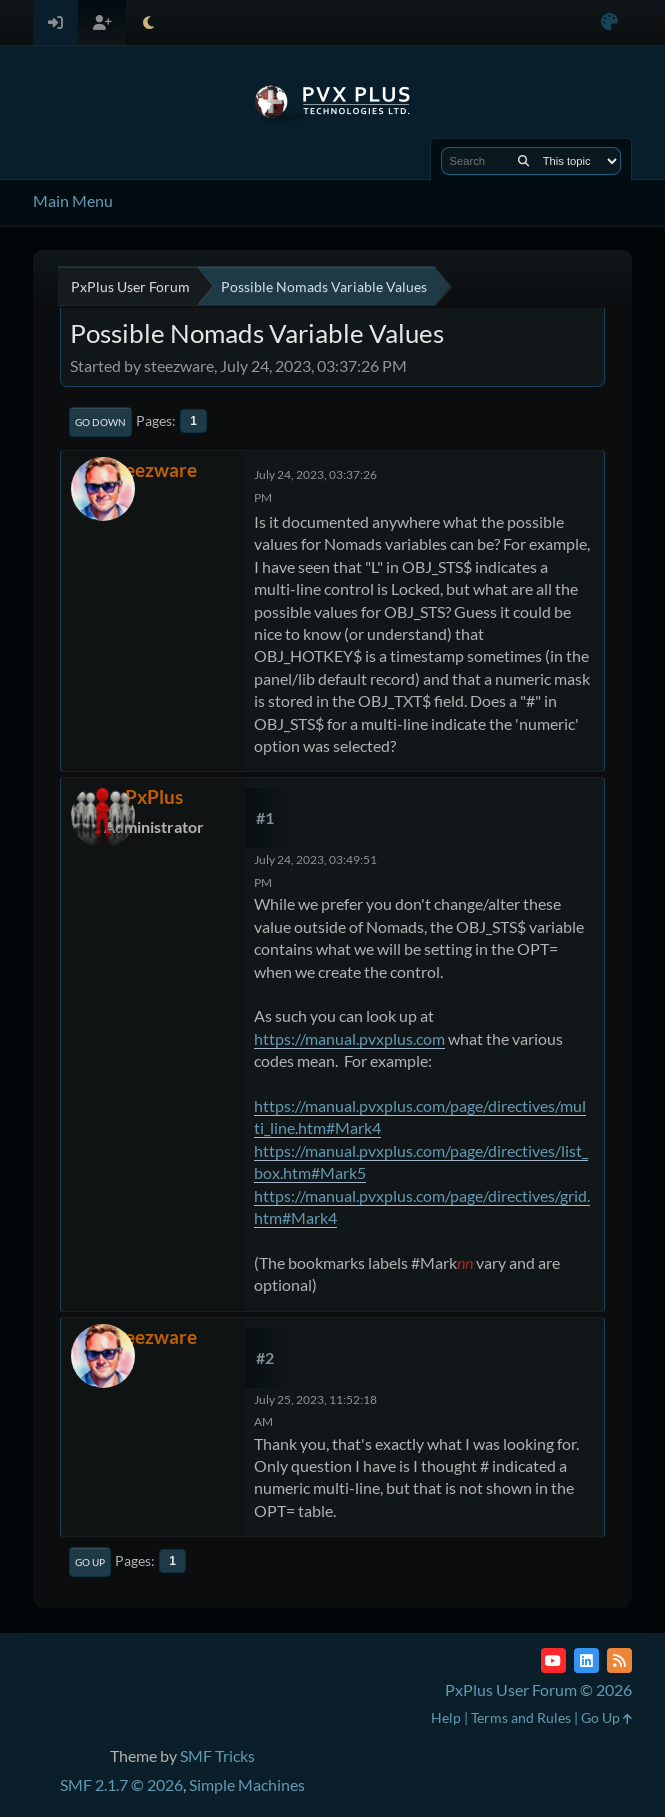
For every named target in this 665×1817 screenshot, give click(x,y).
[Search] (523, 161)
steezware (153, 469)
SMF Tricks (217, 1755)
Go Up (90, 1562)
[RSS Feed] (619, 1660)
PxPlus (154, 796)
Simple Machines (247, 1784)
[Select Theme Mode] (148, 22)
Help (446, 1717)
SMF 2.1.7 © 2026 (121, 1784)
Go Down (100, 422)
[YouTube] (553, 1660)
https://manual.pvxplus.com (349, 1038)
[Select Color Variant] (609, 22)
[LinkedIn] (586, 1660)
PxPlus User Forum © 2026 (538, 1689)
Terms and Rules (521, 1717)
